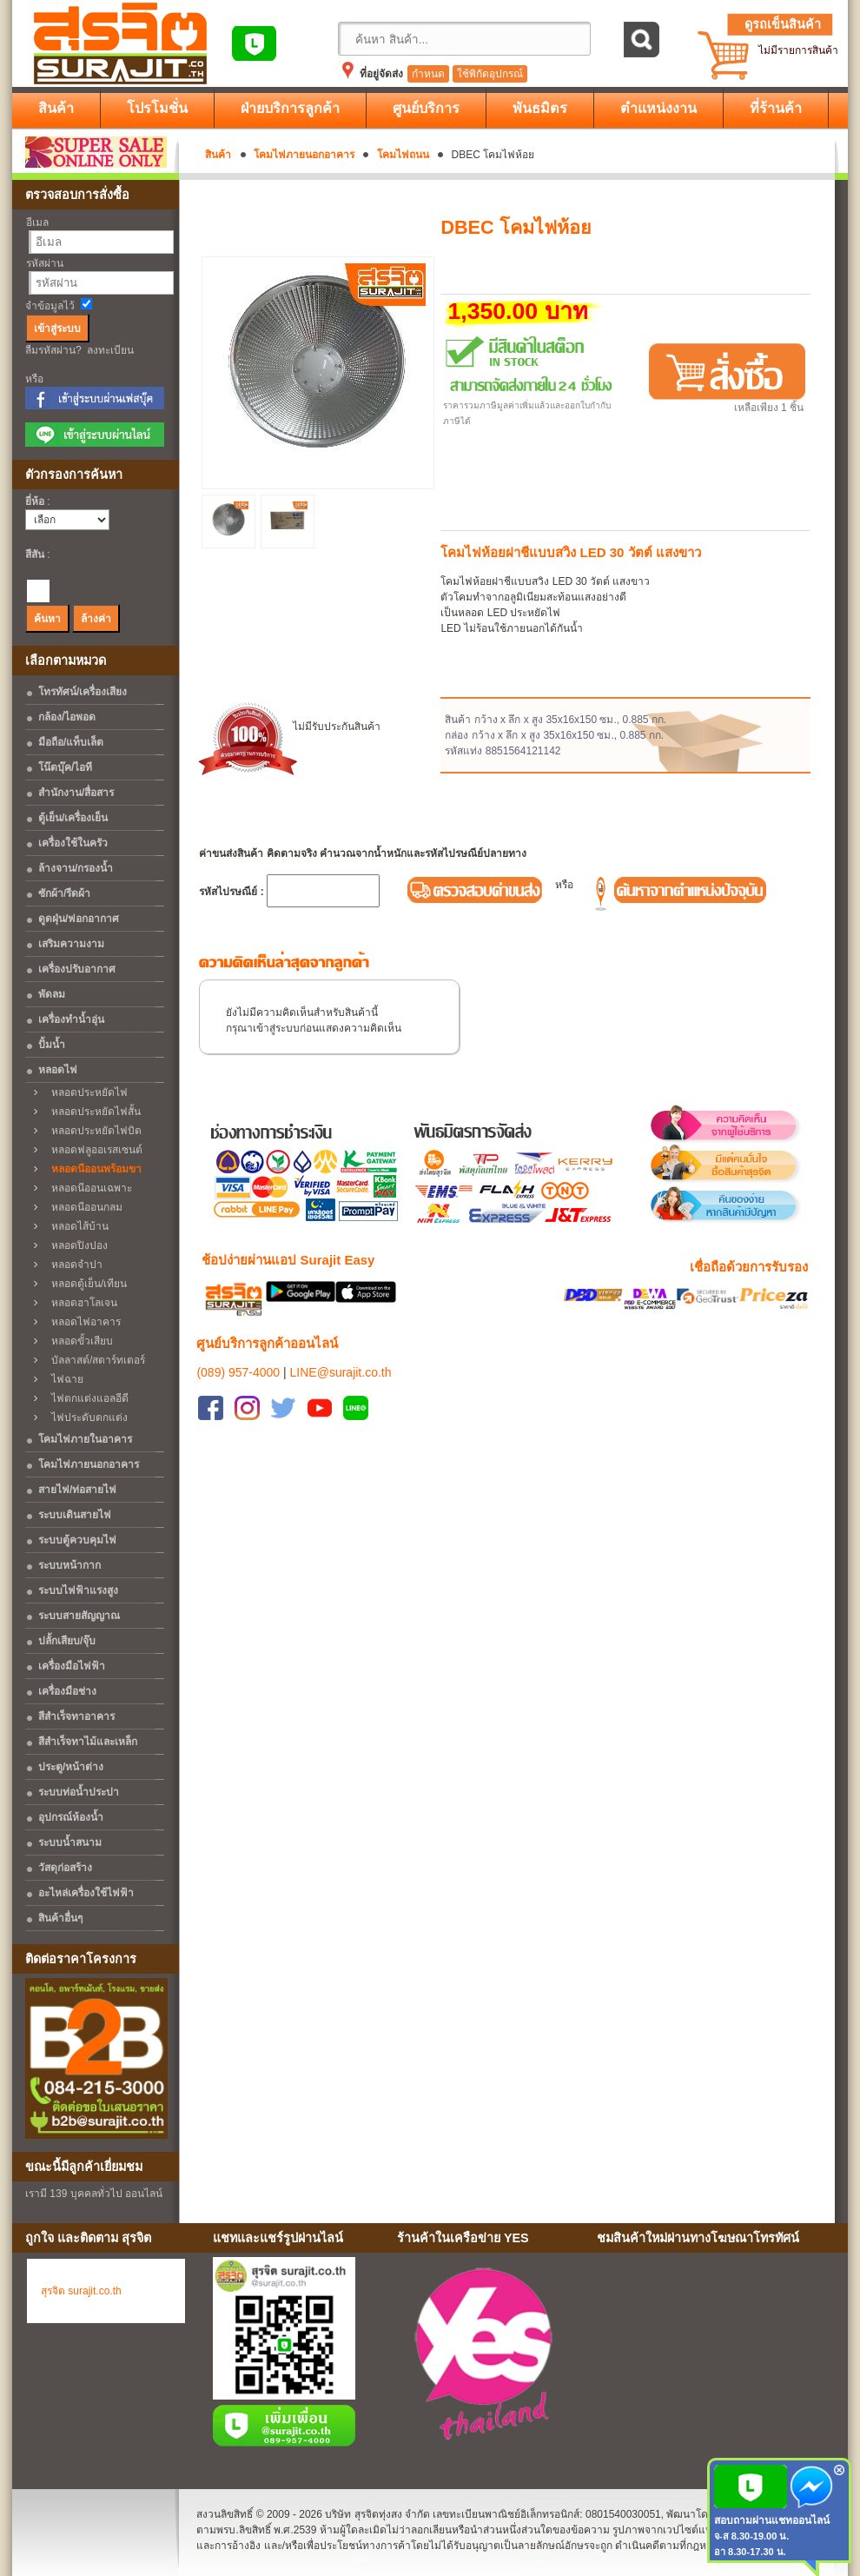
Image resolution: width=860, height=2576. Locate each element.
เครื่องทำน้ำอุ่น (71, 1019)
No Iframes (716, 2357)
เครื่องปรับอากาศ (77, 969)
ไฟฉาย (63, 1379)
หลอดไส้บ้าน (76, 1226)
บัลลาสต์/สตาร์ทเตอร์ (94, 1360)
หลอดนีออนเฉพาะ (87, 1188)
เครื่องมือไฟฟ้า (71, 1666)
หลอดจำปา (73, 1264)
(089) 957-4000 (238, 1351)
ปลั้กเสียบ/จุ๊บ (67, 1641)
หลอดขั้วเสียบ (78, 1341)
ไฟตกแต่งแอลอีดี (86, 1398)
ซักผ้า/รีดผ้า (64, 893)
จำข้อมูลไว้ (50, 306)
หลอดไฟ (57, 1070)
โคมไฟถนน (403, 155)
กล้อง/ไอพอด (67, 717)
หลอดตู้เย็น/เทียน (85, 1284)
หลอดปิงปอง (75, 1245)
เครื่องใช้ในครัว (73, 843)
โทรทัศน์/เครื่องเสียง (82, 692)
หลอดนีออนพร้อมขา (92, 1169)
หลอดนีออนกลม (82, 1207)
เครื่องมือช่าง (67, 1691)
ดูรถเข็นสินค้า (782, 24)
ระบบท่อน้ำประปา (78, 1792)
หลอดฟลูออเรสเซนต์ (92, 1150)
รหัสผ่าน (44, 263)
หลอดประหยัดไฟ (85, 1092)
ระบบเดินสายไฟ (74, 1515)
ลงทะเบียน (110, 350)
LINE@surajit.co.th (341, 1351)
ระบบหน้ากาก (69, 1565)
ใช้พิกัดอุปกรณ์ (490, 74)
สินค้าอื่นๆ (60, 1918)
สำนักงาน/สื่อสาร (76, 793)
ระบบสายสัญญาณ (79, 1616)
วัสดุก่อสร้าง (65, 1868)
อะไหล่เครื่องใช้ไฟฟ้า (86, 1893)
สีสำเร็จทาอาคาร (76, 1716)
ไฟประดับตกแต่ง (85, 1417)
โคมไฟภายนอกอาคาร (304, 155)
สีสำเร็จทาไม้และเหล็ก (87, 1742)
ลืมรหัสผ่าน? (53, 350)
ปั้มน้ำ (51, 1045)
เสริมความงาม (71, 944)
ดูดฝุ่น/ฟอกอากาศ (78, 919)
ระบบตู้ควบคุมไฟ (77, 1540)
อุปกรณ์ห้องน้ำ (70, 1817)
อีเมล (37, 222)
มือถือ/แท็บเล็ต (70, 742)
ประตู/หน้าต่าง (70, 1767)
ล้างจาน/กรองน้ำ (75, 868)
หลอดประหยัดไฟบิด (92, 1131)
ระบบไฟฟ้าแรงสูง (78, 1590)
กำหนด (428, 74)
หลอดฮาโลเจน (80, 1303)
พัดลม (51, 994)
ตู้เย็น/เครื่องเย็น (73, 818)
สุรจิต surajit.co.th (81, 2291)
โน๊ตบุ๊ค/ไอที (65, 767)
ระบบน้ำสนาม (70, 1842)
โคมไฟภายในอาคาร (85, 1439)
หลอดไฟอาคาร (82, 1322)
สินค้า (218, 155)
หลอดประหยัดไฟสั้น (92, 1111)
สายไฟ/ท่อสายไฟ (77, 1490)
